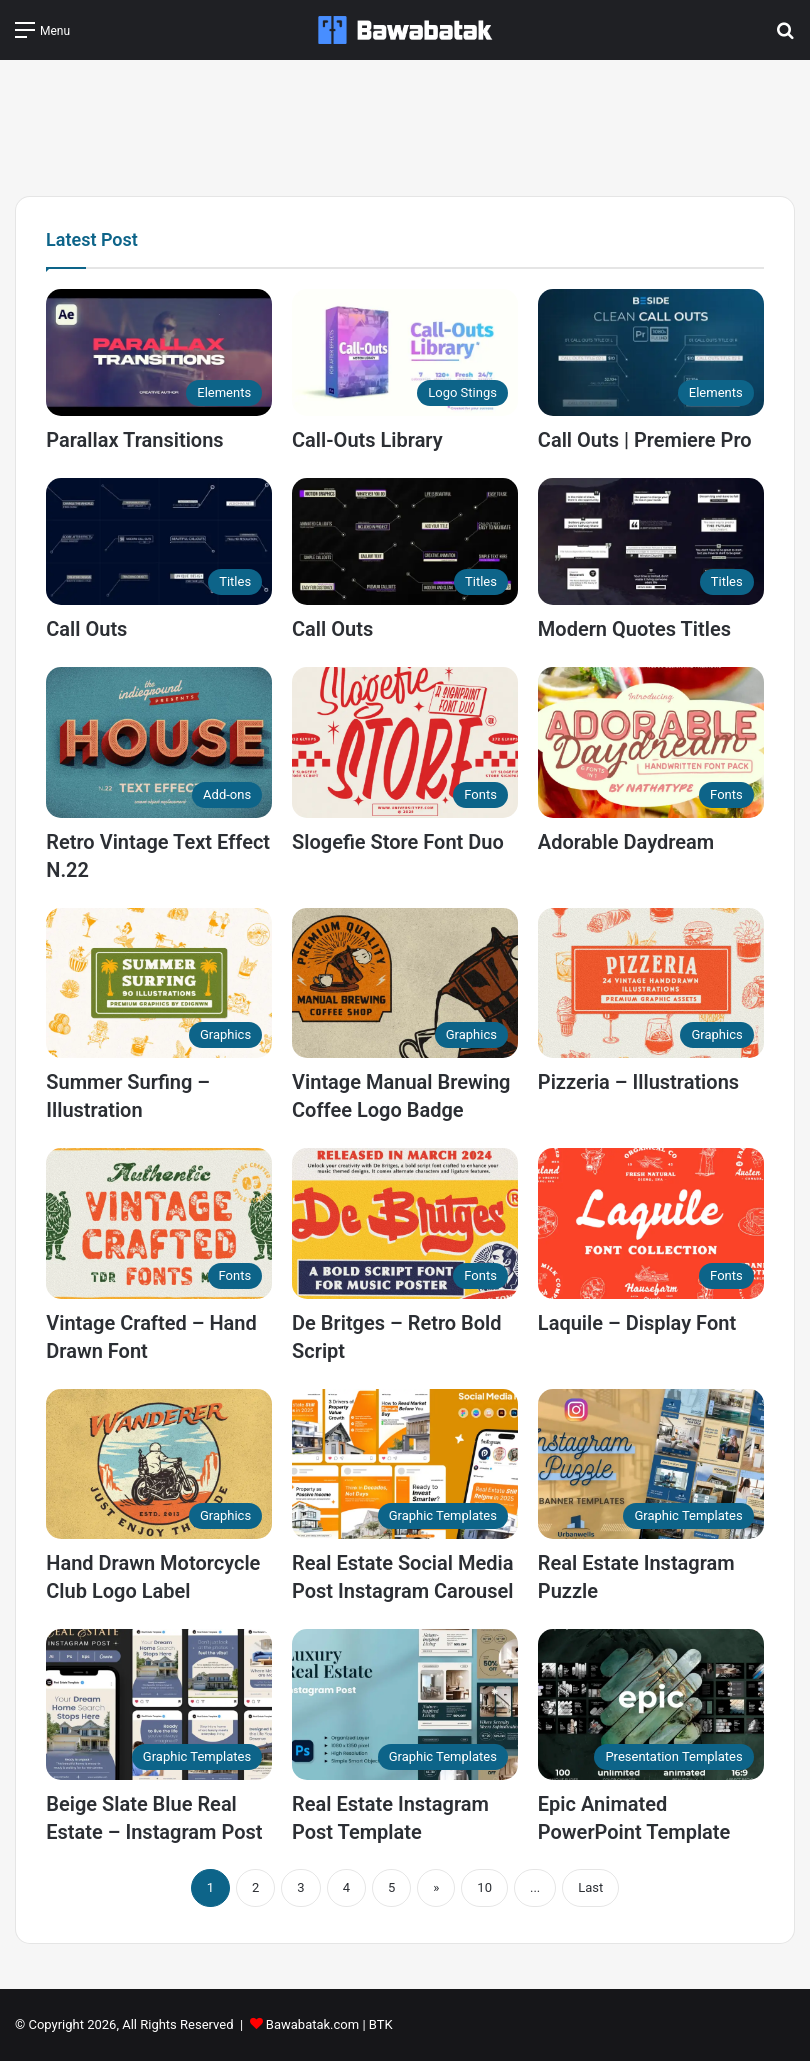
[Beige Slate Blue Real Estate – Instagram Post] (159, 1704)
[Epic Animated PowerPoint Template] (651, 1704)
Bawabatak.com (312, 2024)
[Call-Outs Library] (405, 352)
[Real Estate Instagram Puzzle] (651, 1464)
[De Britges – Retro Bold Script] (405, 1223)
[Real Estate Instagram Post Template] (405, 1704)
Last (590, 1887)
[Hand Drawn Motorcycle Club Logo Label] (159, 1464)
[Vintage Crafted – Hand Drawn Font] (159, 1223)
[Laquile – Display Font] (651, 1223)
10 (484, 1887)
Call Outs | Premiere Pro (645, 440)
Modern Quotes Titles (634, 629)
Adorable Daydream (626, 842)
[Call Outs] (159, 541)
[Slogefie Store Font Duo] (405, 742)
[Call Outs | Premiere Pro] (651, 352)
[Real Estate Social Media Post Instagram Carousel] (405, 1464)
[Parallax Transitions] (159, 352)
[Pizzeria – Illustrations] (651, 983)
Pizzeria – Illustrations (638, 1082)
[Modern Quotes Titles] (651, 541)
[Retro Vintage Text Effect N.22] (159, 742)
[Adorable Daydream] (651, 742)
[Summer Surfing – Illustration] (159, 983)
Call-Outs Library (367, 440)
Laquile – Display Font (637, 1323)
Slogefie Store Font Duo (398, 842)
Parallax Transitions (134, 440)
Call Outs (86, 629)
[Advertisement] (405, 125)
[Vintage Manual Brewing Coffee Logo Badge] (405, 983)
